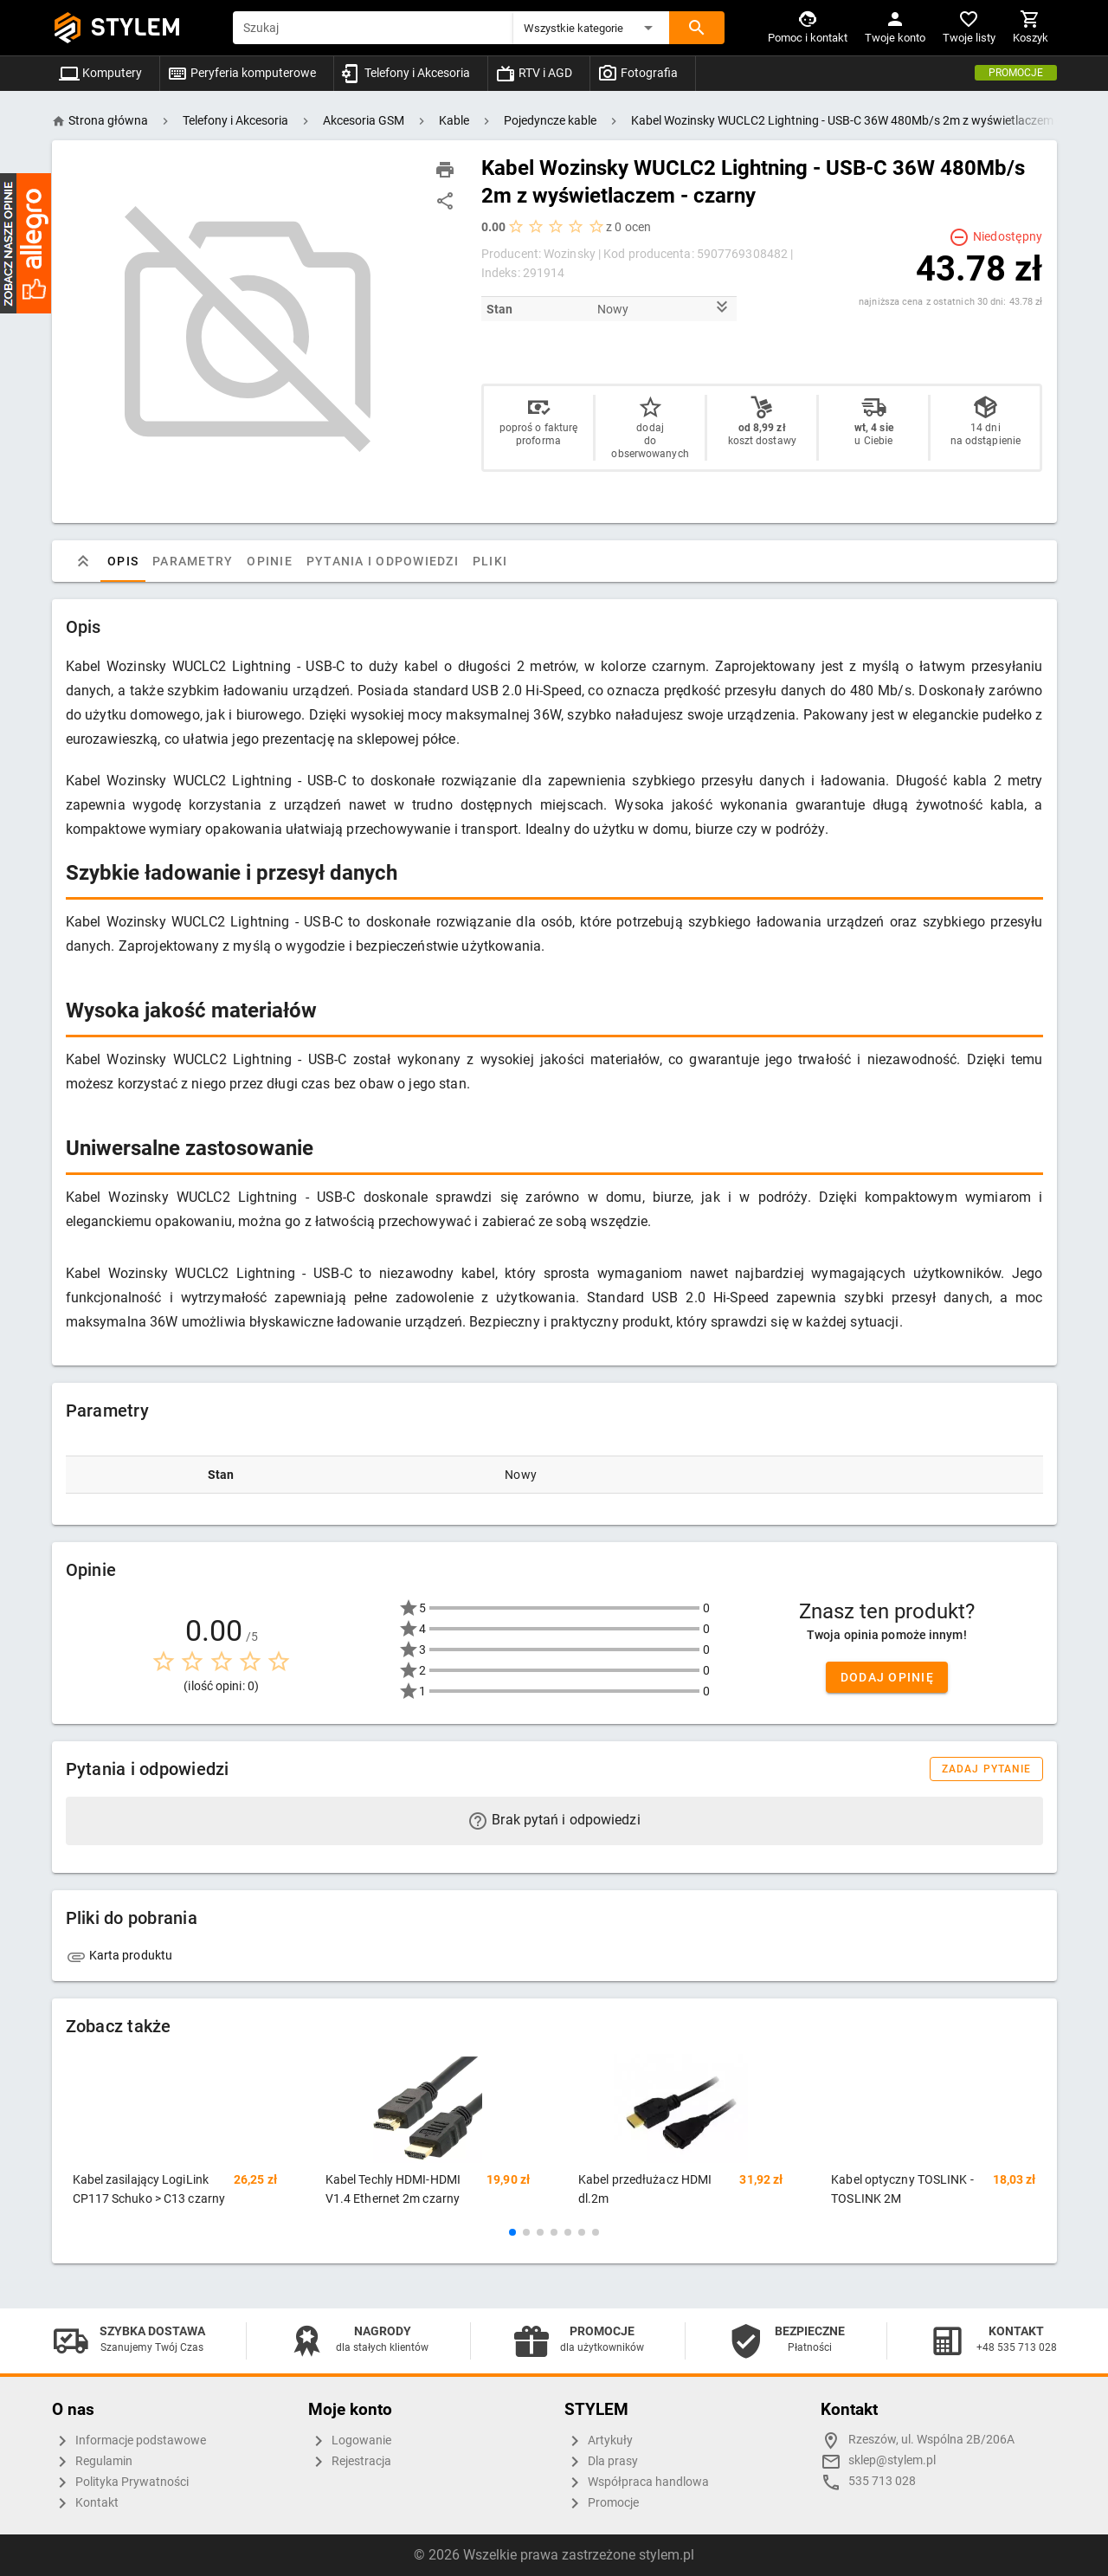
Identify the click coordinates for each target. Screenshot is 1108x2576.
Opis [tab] (122, 561)
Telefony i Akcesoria (405, 73)
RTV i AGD (533, 73)
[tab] (83, 561)
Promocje (1016, 73)
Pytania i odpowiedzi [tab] (382, 561)
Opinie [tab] (270, 561)
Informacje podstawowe (129, 2441)
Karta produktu (119, 1955)
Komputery (100, 73)
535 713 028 (882, 2481)
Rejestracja (349, 2461)
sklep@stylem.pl (892, 2460)
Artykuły (598, 2441)
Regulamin (92, 2461)
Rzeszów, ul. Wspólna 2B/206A (931, 2439)
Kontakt (85, 2503)
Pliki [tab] (489, 561)
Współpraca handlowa (636, 2482)
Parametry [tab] (192, 561)
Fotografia (637, 73)
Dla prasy (601, 2461)
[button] (591, 27)
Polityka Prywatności (120, 2482)
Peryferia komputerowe (241, 73)
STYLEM (136, 27)
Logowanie (349, 2441)
